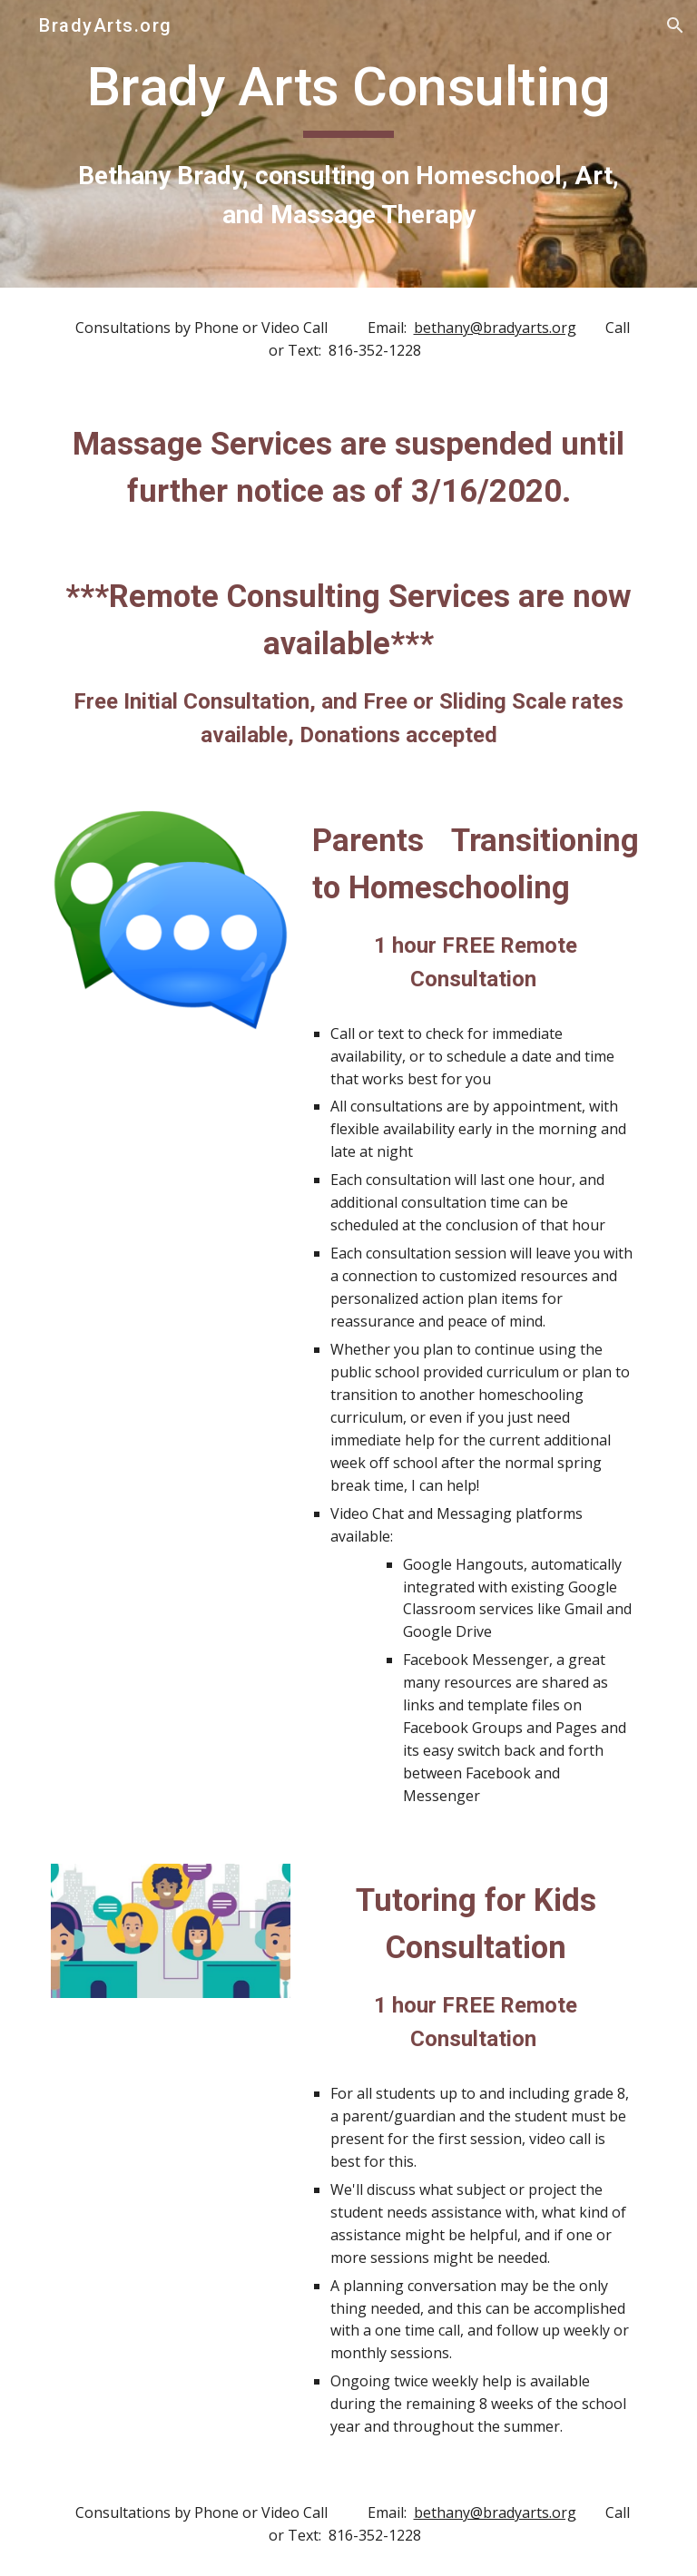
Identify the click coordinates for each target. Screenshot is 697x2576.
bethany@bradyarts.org (495, 328)
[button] (675, 25)
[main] (348, 143)
